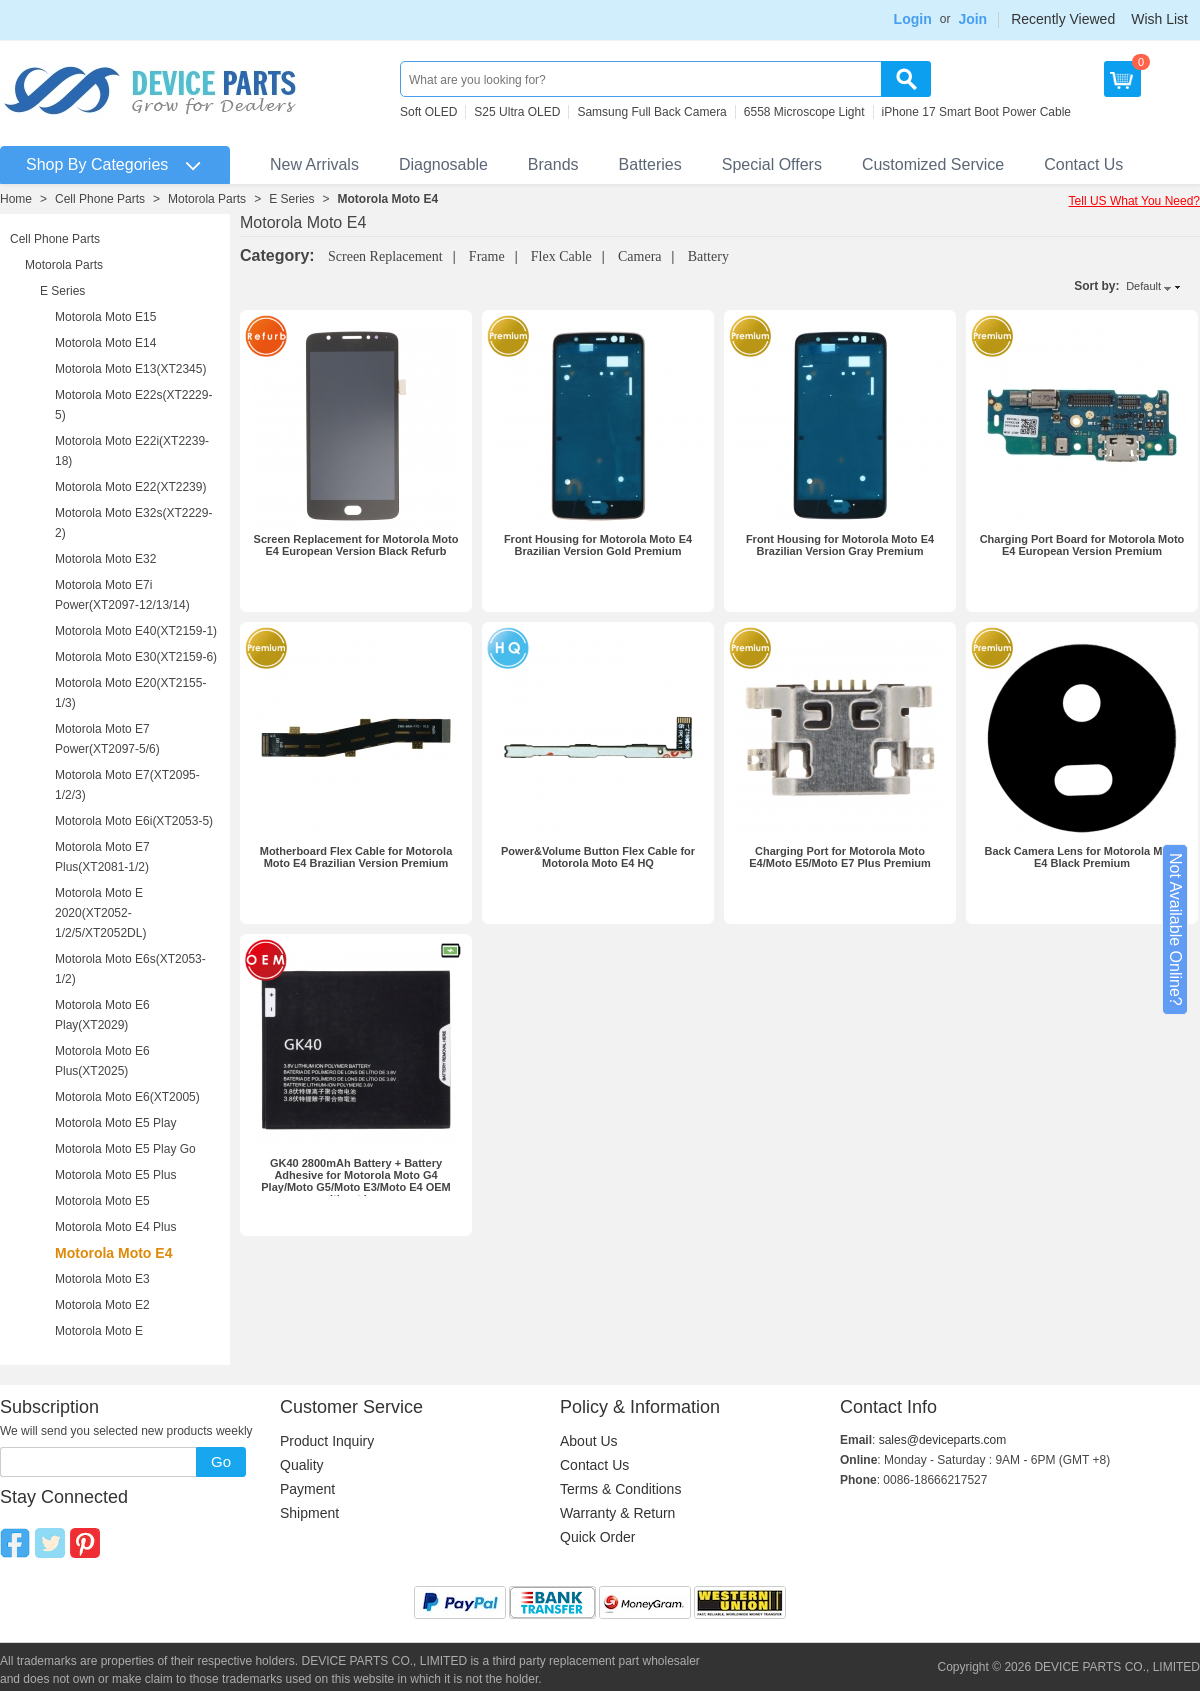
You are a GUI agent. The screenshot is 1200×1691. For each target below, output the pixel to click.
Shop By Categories (97, 164)
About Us (589, 1441)
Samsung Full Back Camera (651, 112)
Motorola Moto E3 (102, 1279)
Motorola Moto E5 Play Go (125, 1149)
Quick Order (597, 1537)
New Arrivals (314, 164)
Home (16, 199)
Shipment (309, 1513)
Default (1143, 286)
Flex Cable (561, 256)
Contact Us (1083, 164)
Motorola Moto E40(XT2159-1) (136, 631)
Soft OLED (428, 112)
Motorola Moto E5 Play (115, 1123)
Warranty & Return (617, 1513)
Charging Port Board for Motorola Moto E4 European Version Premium (1082, 545)
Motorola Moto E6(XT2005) (127, 1097)
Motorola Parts (207, 199)
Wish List (1159, 19)
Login (913, 19)
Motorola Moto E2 (102, 1305)
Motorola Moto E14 (105, 343)
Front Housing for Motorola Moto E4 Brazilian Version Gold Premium (598, 545)
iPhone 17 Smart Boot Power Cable (976, 112)
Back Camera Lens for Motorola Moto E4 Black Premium (1082, 857)
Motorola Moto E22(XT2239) (130, 487)
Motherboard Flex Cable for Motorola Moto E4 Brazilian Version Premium (356, 857)
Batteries (650, 164)
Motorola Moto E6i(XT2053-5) (134, 821)
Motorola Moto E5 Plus (115, 1175)
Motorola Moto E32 (105, 559)
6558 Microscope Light (804, 112)
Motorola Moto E (99, 1331)
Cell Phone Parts (100, 199)
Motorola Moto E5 (102, 1201)
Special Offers (772, 164)
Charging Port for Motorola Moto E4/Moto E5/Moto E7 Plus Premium (840, 857)
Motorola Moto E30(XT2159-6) (136, 657)
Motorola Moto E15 (105, 317)
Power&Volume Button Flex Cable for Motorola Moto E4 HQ (598, 857)
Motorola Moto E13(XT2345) (130, 369)
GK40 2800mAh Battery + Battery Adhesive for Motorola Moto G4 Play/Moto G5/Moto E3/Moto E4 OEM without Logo (355, 1181)
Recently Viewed (1063, 19)
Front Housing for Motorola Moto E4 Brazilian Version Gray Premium (840, 545)
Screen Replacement (385, 256)
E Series (291, 199)
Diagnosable (443, 164)
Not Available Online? (1175, 929)
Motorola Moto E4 (388, 199)
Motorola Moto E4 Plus (115, 1227)
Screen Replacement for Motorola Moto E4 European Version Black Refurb (356, 545)
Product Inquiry (327, 1441)
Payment (307, 1489)
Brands (553, 164)
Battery (708, 256)
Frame (487, 256)
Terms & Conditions (620, 1489)
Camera (640, 256)
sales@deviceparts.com (943, 1440)
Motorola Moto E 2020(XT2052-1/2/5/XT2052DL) (100, 913)
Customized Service (933, 164)
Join (972, 19)
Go (221, 1461)
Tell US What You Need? (1134, 201)
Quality (302, 1465)
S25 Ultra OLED (517, 112)
